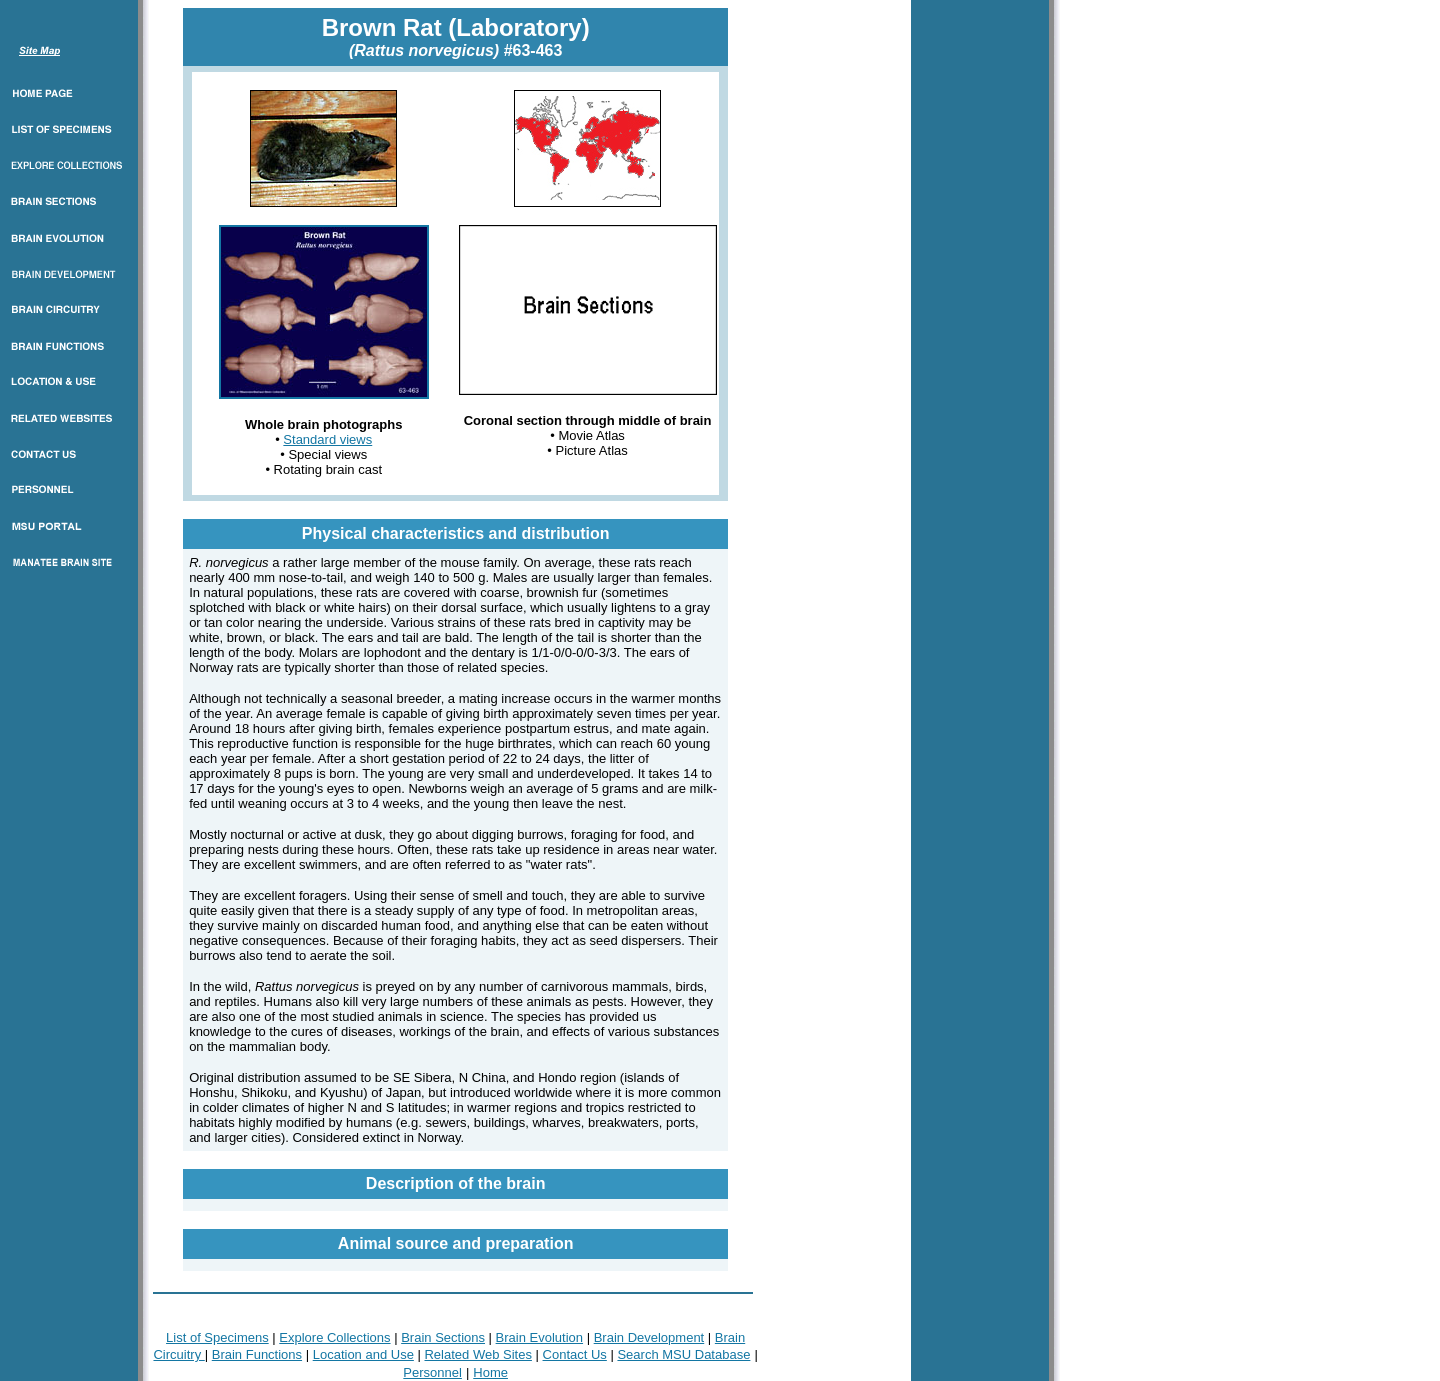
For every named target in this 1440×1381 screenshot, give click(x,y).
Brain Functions (257, 1354)
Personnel (432, 1372)
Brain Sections (443, 1337)
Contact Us (575, 1354)
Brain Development (649, 1337)
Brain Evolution (539, 1337)
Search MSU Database (683, 1354)
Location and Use (363, 1354)
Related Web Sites (477, 1354)
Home (490, 1372)
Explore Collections (334, 1337)
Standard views (327, 439)
